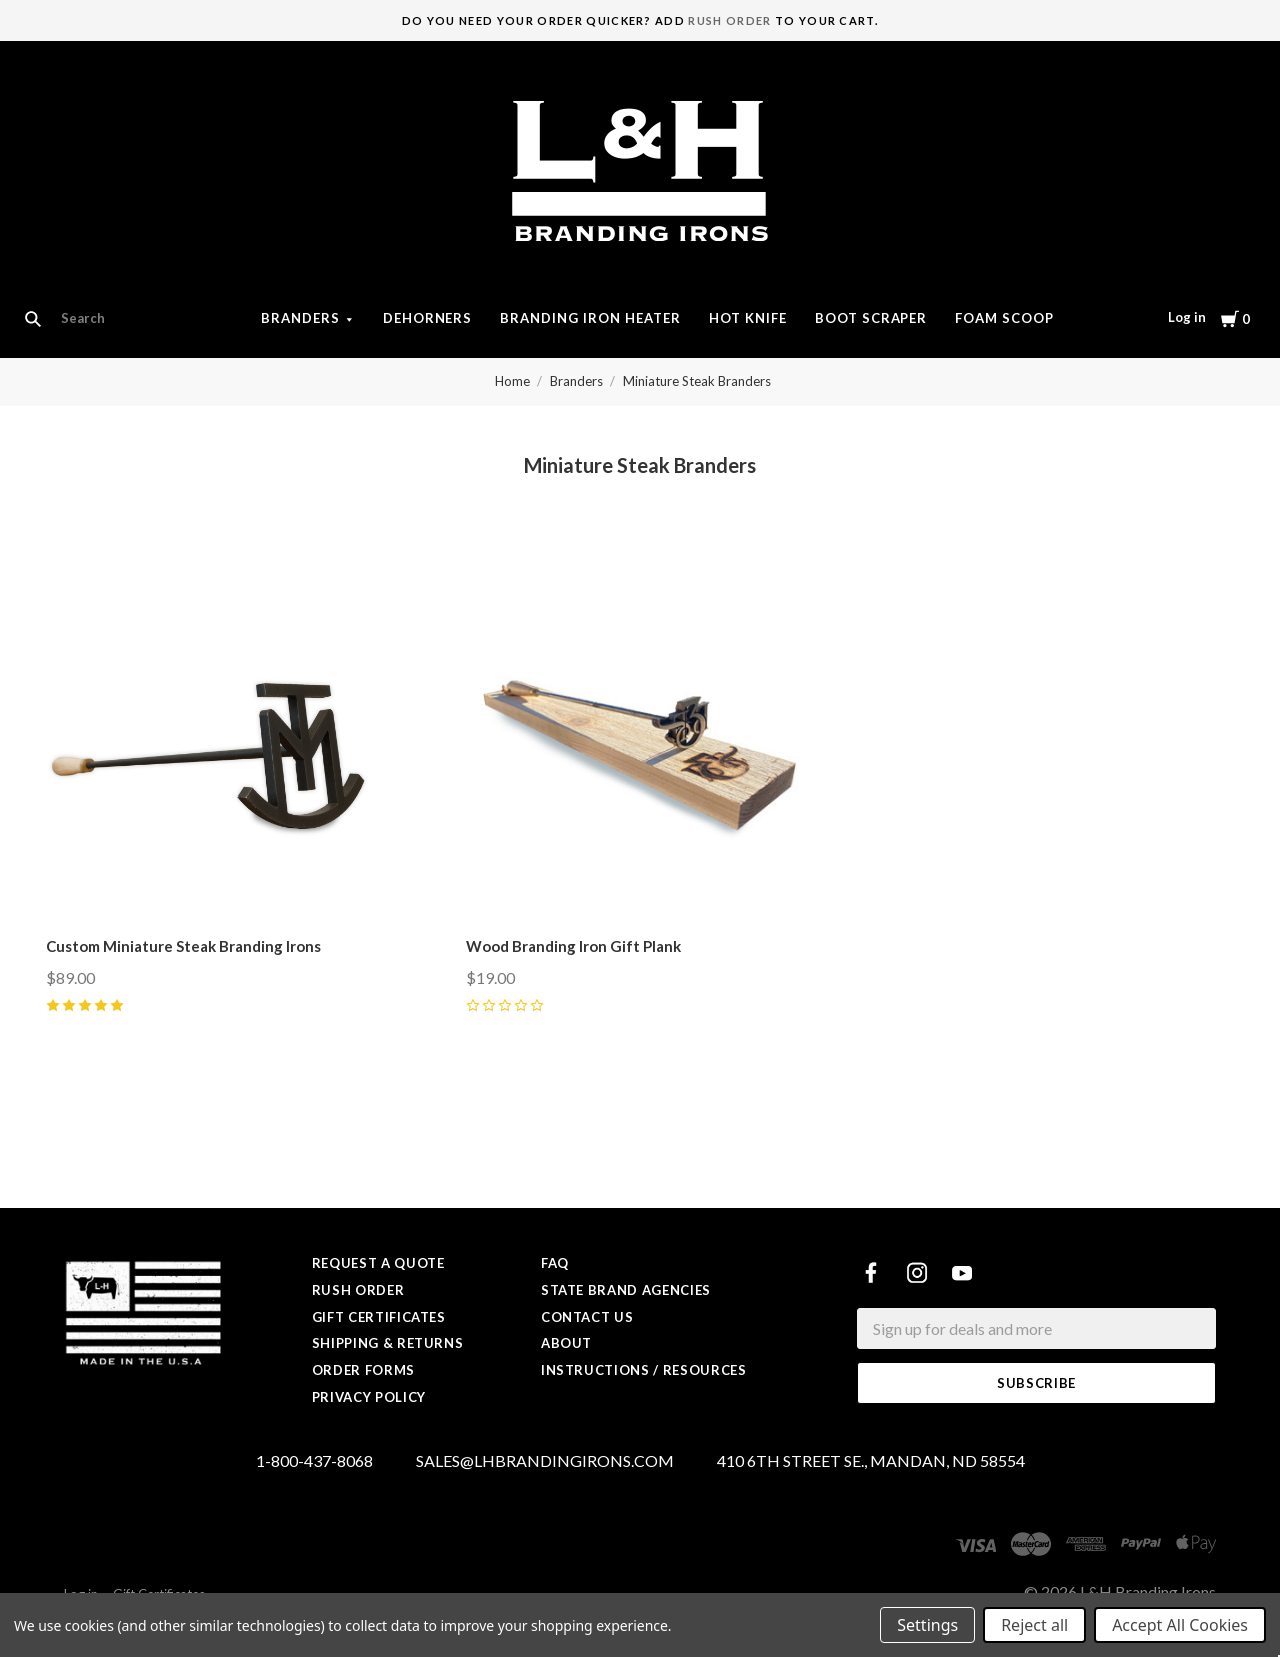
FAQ (555, 1263)
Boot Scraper (871, 318)
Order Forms (363, 1370)
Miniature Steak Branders (697, 381)
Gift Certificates (379, 1317)
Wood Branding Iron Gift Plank (573, 946)
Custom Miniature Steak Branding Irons (183, 946)
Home (512, 381)
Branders (300, 318)
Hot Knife (748, 318)
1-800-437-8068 (314, 1461)
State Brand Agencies (626, 1290)
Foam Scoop (1004, 318)
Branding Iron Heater (590, 318)
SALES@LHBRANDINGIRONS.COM (545, 1461)
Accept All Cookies (1180, 1625)
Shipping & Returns (388, 1343)
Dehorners (428, 318)
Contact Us (587, 1317)
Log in (1187, 317)
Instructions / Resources (644, 1370)
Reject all (1034, 1625)
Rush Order (729, 20)
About (566, 1343)
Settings (927, 1625)
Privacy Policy (369, 1397)
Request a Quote (378, 1263)
